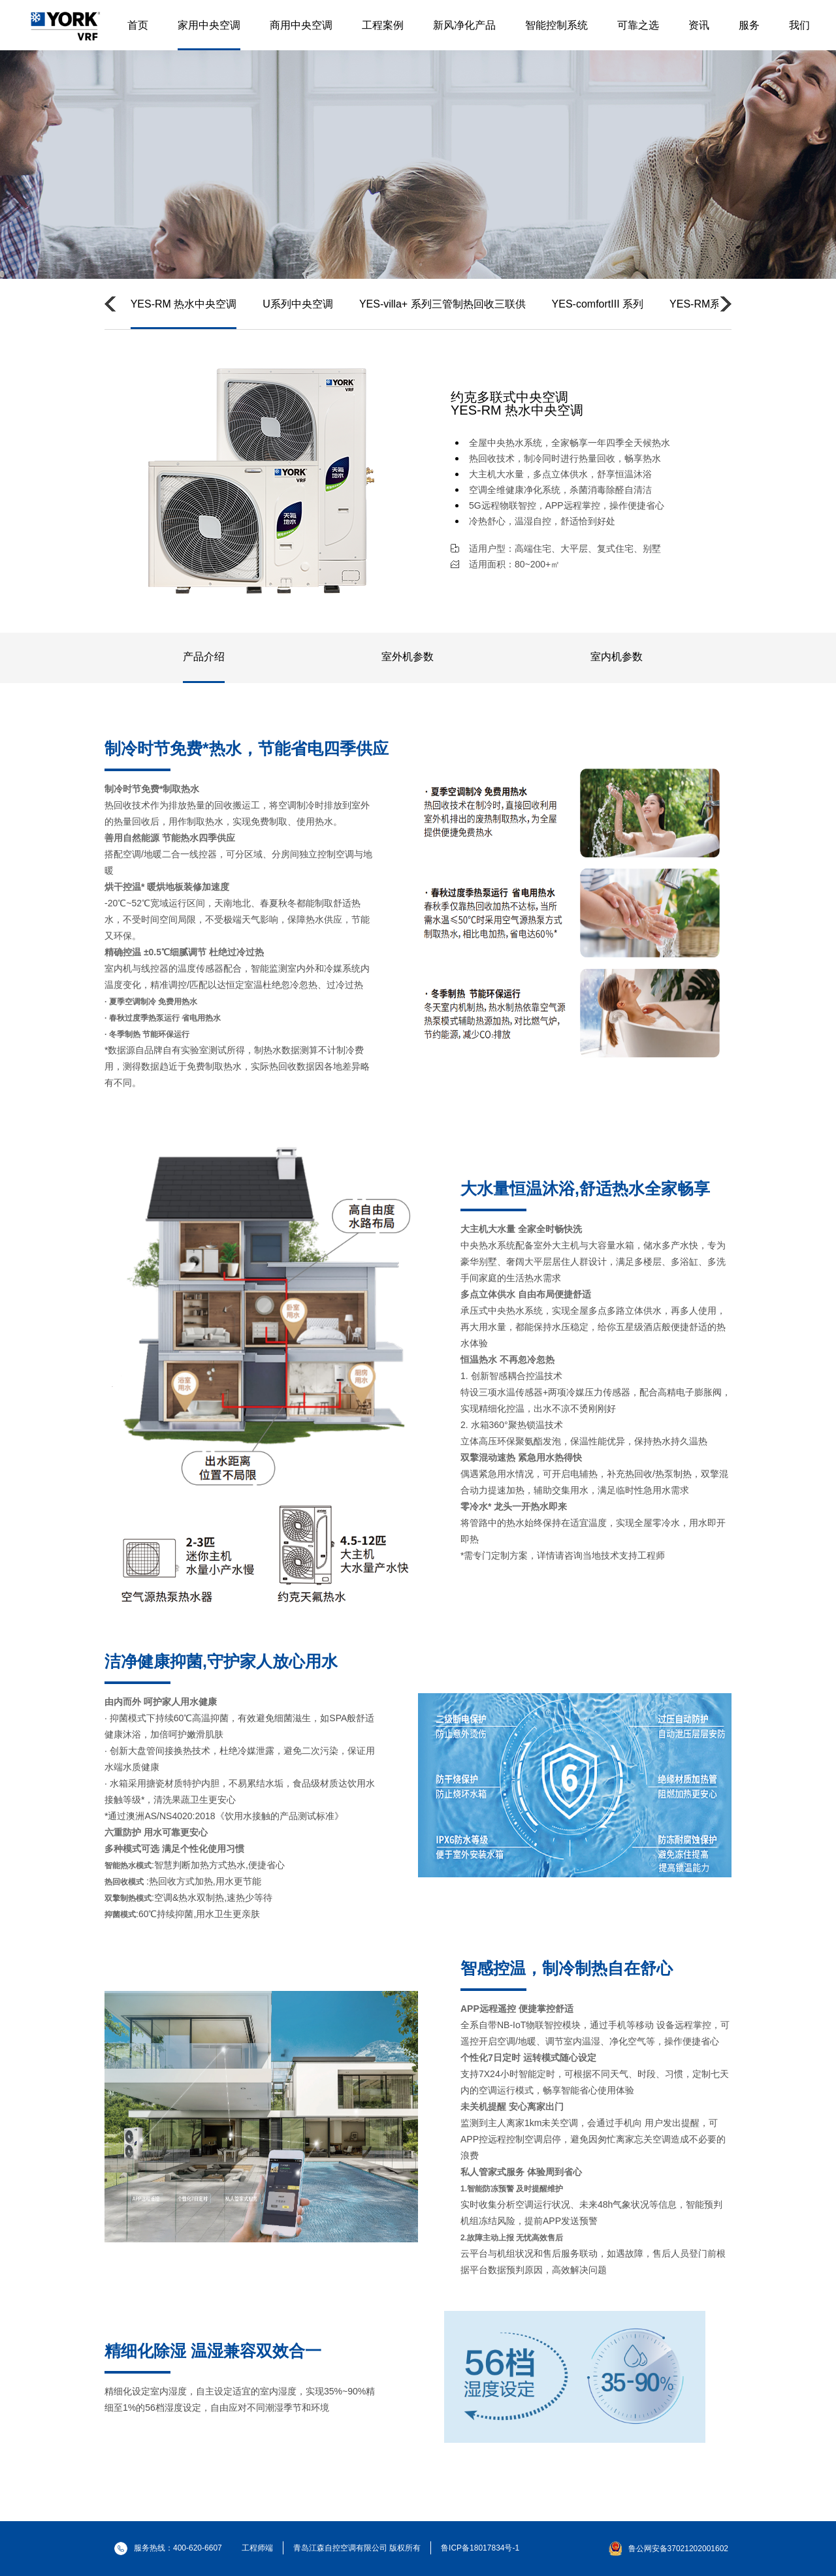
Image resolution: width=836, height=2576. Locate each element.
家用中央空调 (209, 25)
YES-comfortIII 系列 (597, 304)
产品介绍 (204, 656)
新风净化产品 (464, 25)
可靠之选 (638, 25)
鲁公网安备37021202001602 (678, 2548)
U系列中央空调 (298, 304)
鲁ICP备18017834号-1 (480, 2547)
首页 (137, 25)
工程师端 (257, 2547)
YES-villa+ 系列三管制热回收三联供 (442, 304)
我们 (799, 25)
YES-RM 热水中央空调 (184, 304)
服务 (749, 25)
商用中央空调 (301, 25)
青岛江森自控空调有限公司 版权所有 (357, 2547)
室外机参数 (407, 656)
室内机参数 (616, 656)
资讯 (698, 25)
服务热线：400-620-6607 (168, 2548)
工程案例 (383, 25)
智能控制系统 (556, 25)
